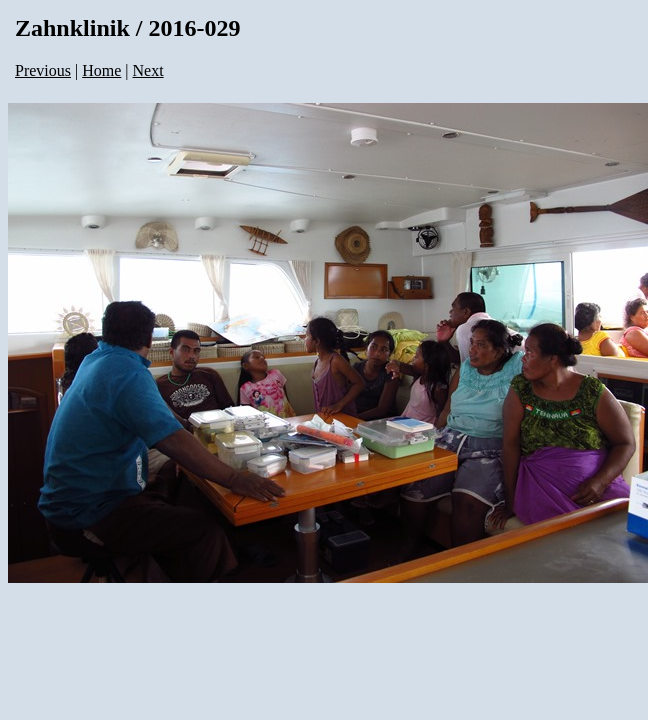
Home (101, 70)
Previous (43, 70)
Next (148, 70)
